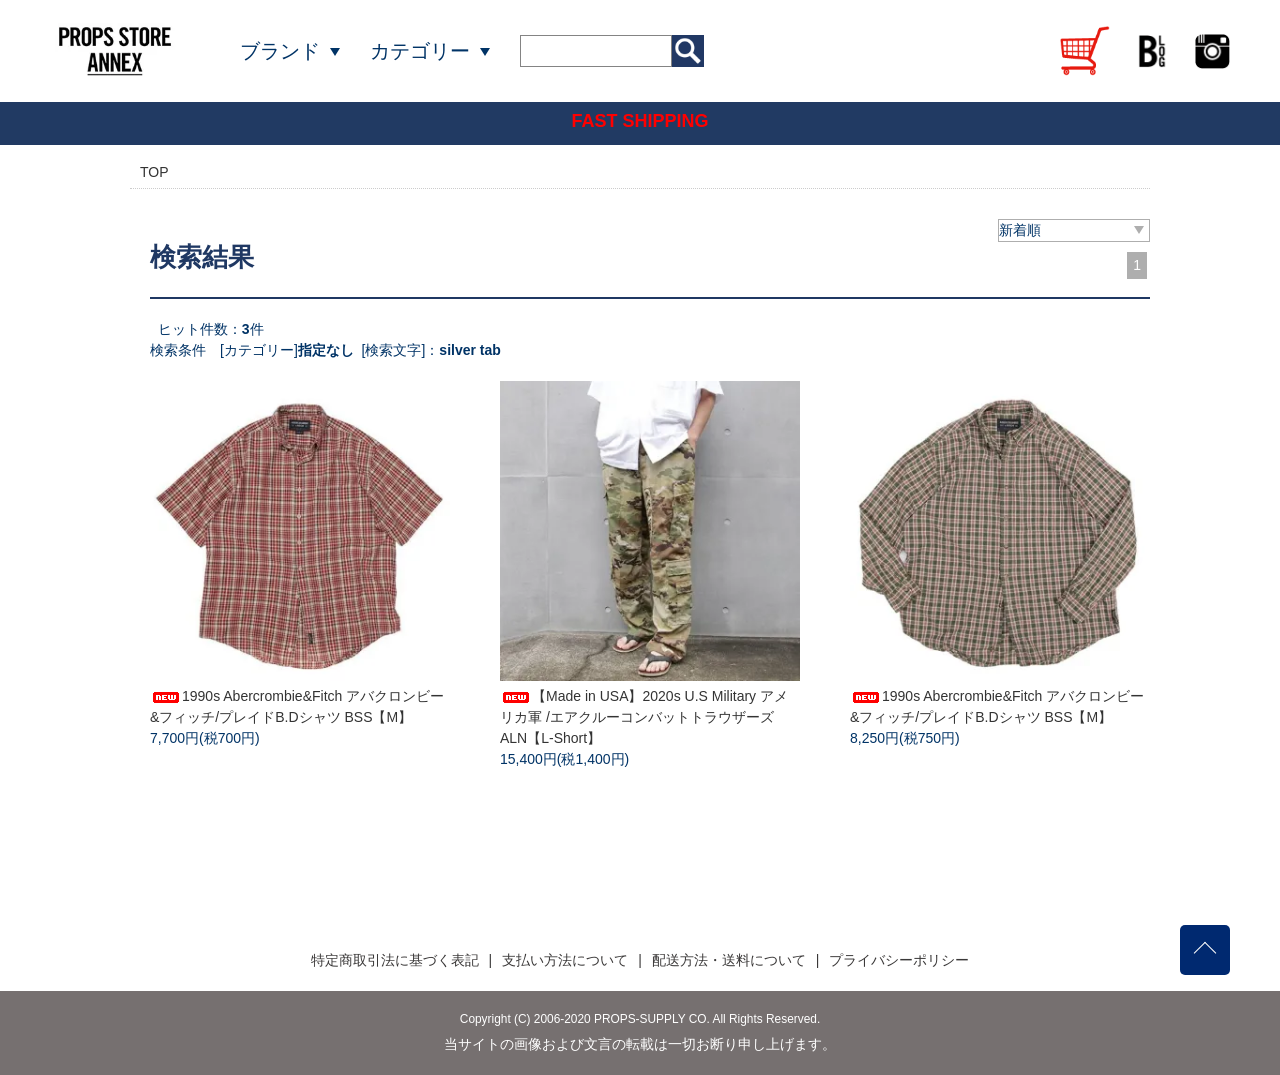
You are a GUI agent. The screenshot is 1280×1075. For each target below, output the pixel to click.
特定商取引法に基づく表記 (395, 960)
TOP (154, 172)
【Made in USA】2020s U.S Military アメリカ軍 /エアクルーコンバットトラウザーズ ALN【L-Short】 (644, 717)
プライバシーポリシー (899, 960)
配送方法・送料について (729, 960)
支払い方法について (565, 960)
